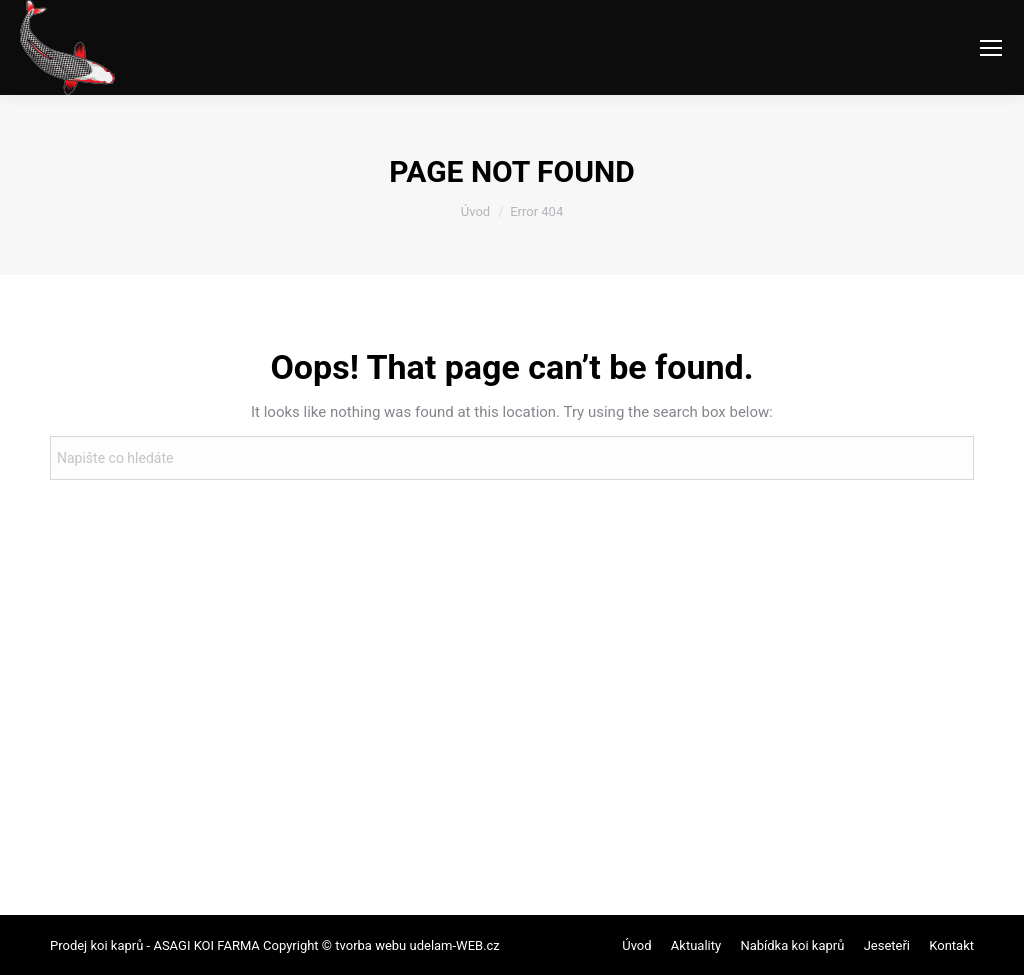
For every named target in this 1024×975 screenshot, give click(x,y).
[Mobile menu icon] (991, 48)
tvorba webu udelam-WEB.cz (416, 945)
